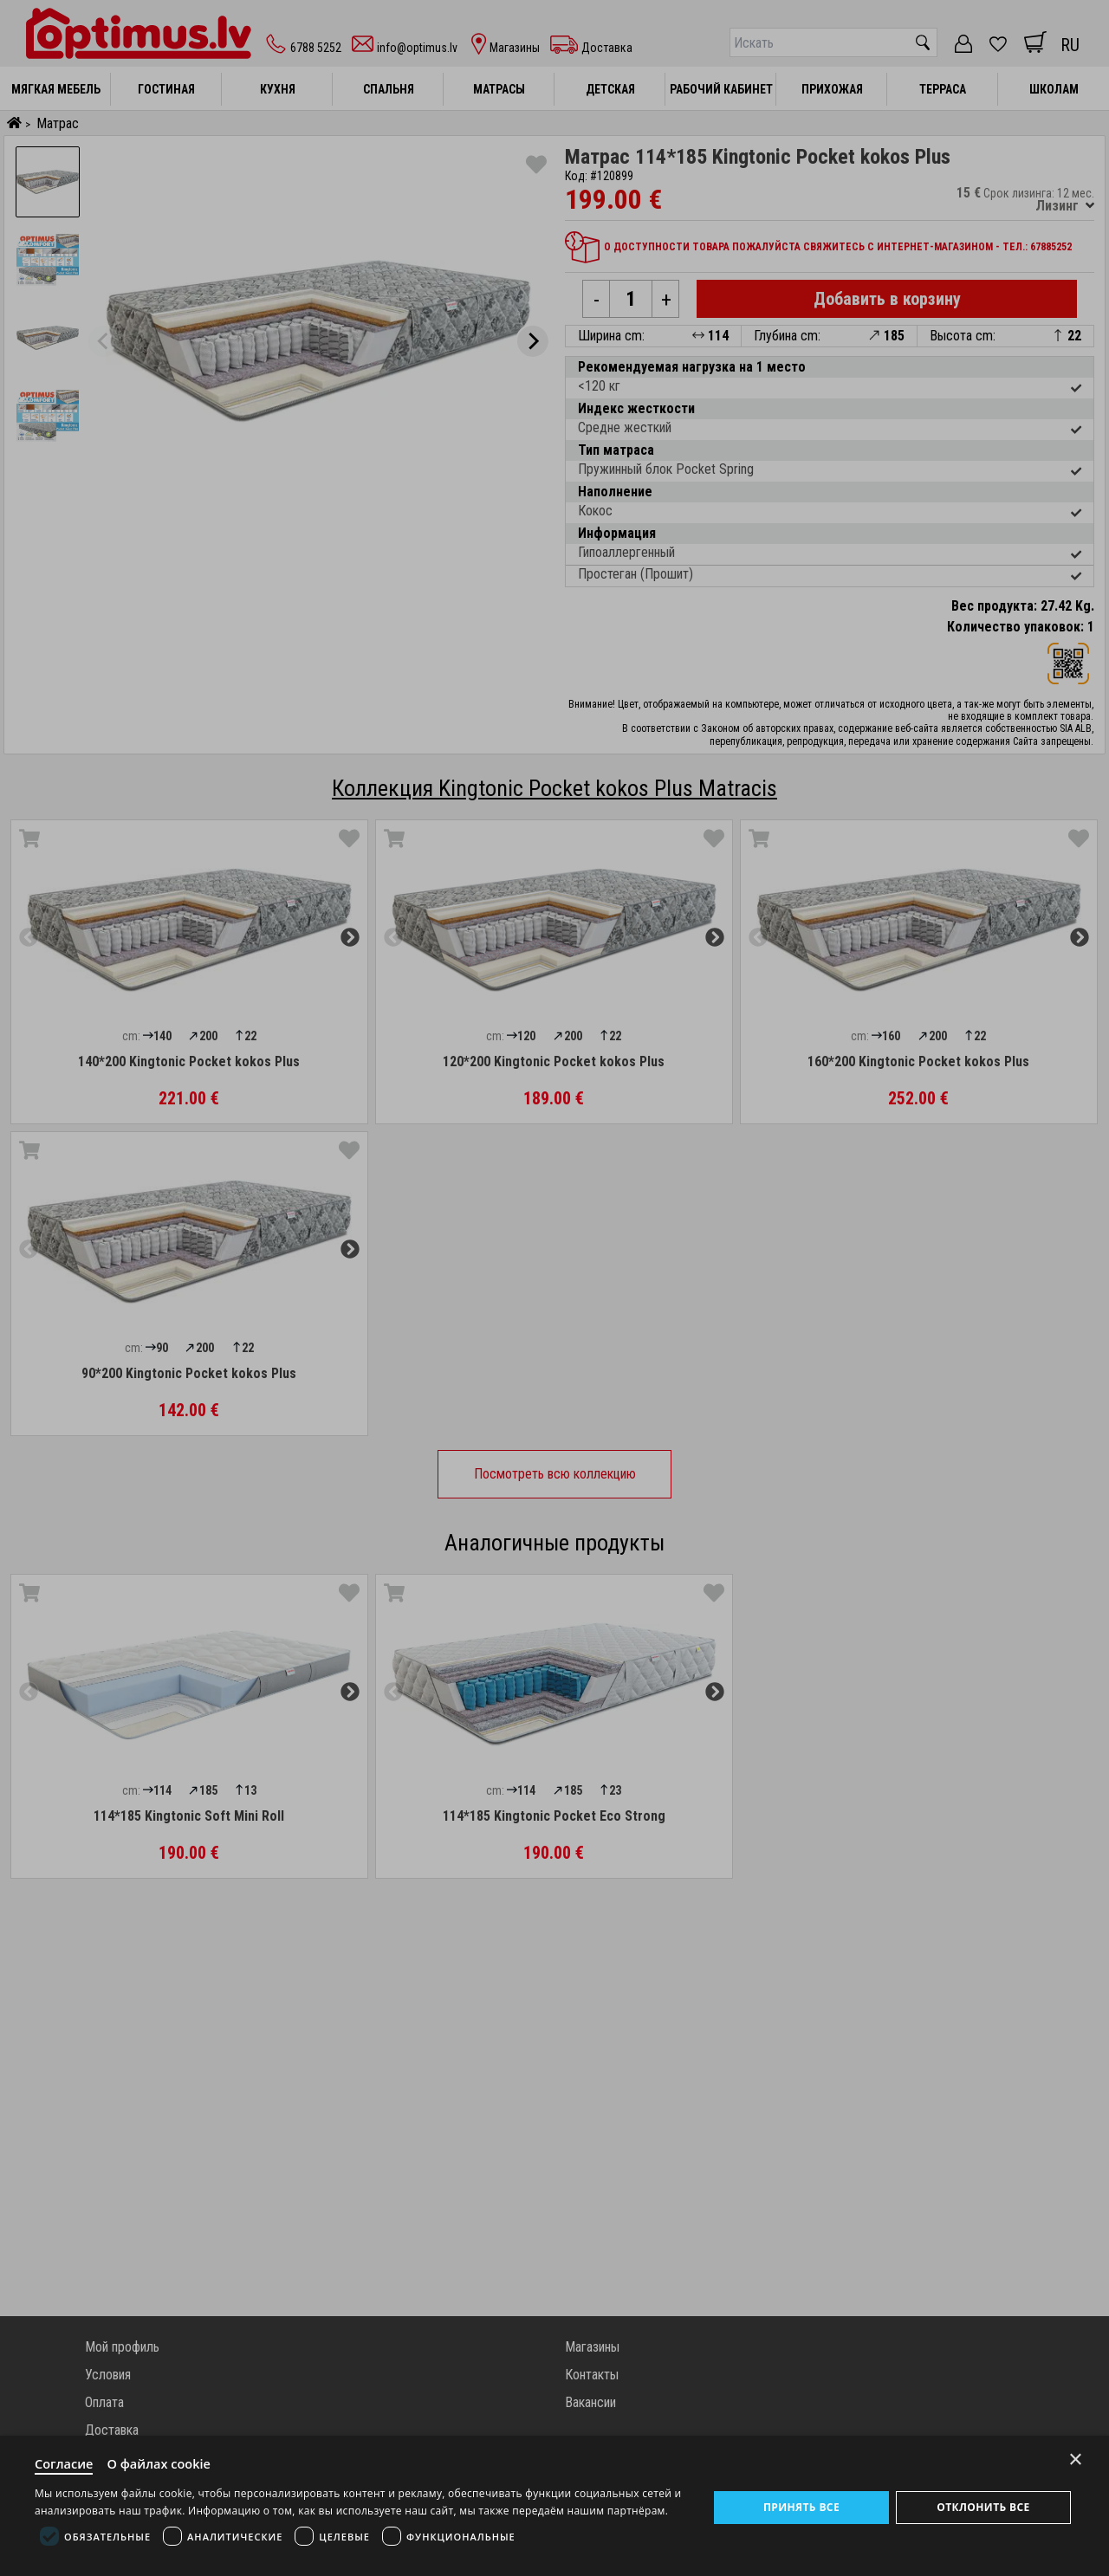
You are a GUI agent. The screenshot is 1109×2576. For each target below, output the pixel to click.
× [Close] (1075, 2458)
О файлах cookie (162, 2463)
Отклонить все (983, 2506)
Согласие (65, 2463)
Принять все (801, 2506)
